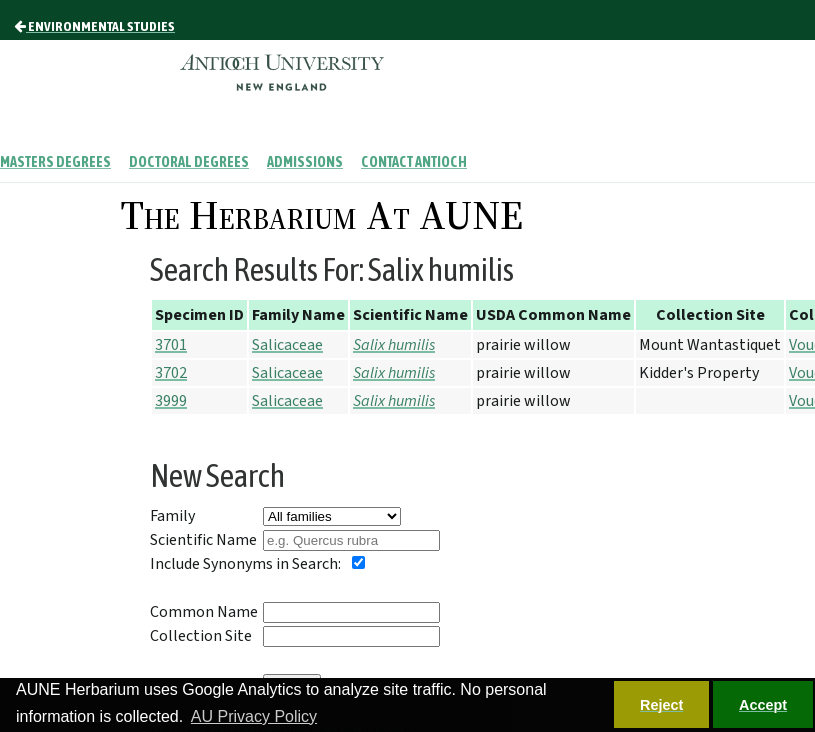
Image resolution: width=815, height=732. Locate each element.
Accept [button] (763, 705)
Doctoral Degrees (189, 162)
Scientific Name (203, 540)
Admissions (305, 162)
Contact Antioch (414, 162)
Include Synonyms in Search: (245, 564)
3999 (171, 401)
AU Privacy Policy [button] (254, 716)
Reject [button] (661, 705)
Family (172, 516)
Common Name (204, 612)
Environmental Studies (94, 26)
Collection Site (201, 636)
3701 (171, 345)
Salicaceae (287, 345)
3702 (171, 373)
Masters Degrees (55, 162)
